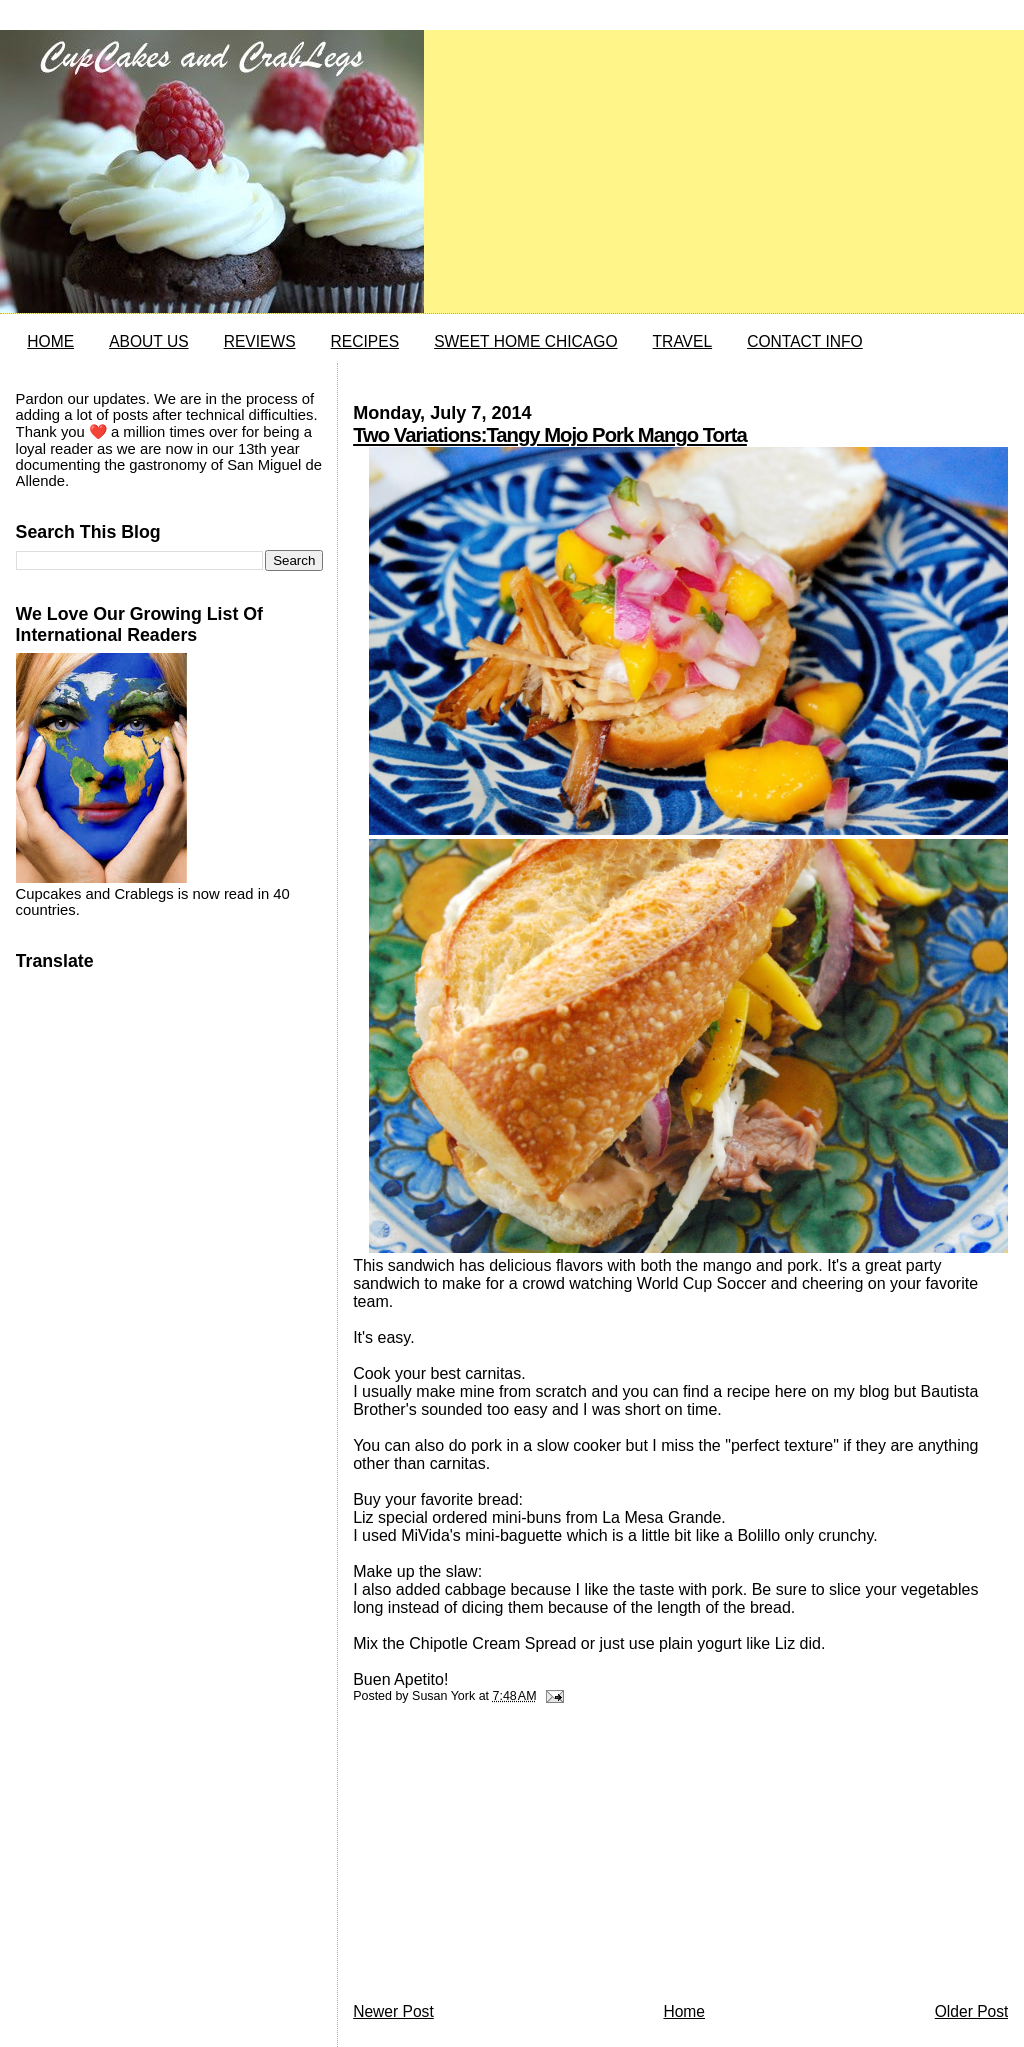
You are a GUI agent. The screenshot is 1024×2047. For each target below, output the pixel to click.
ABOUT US (148, 341)
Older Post (972, 2011)
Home (684, 2011)
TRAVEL (683, 341)
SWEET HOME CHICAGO (525, 341)
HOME (50, 341)
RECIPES (365, 341)
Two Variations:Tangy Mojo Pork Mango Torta (550, 435)
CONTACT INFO (805, 341)
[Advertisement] (503, 1858)
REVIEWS (260, 341)
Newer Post (393, 2011)
